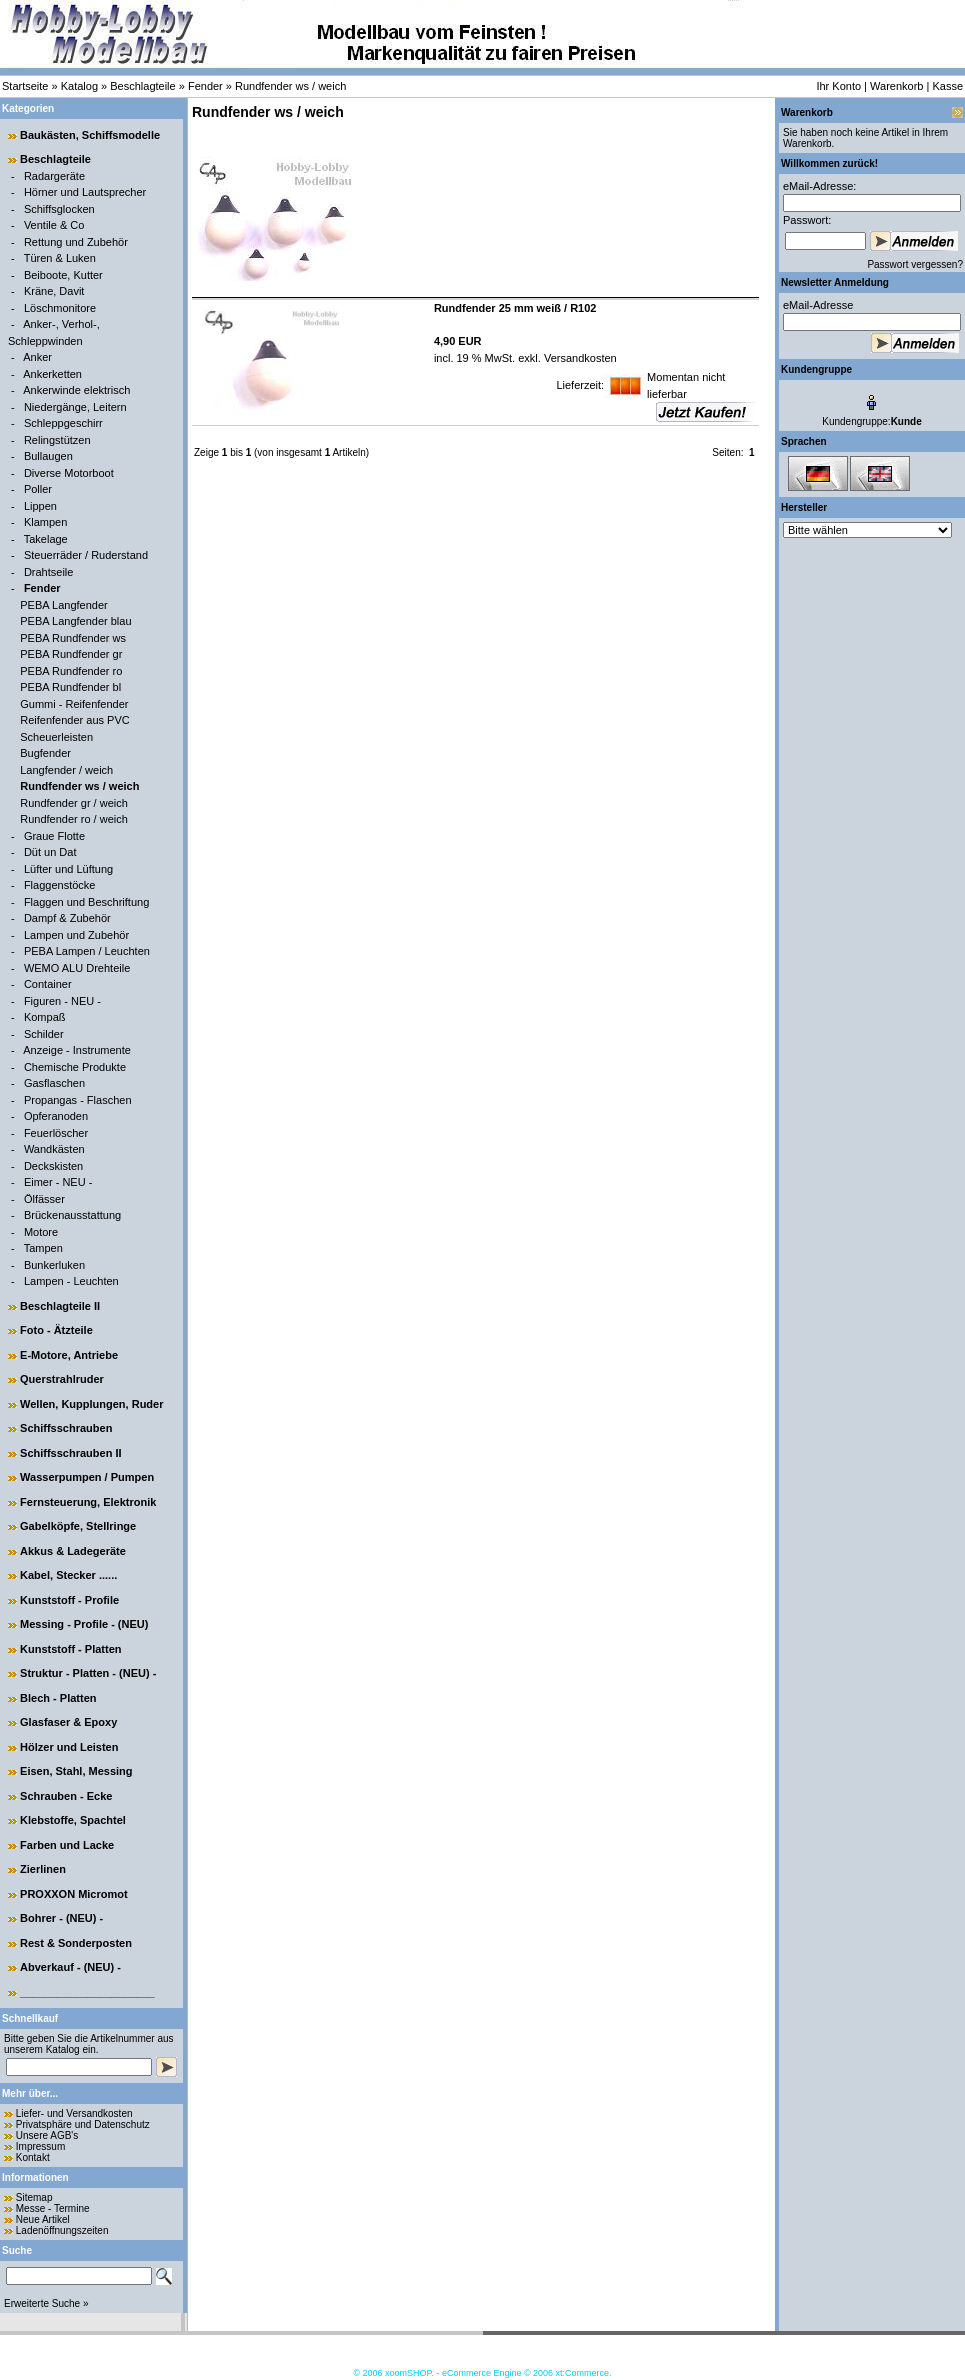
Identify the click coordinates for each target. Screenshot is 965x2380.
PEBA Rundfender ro (71, 671)
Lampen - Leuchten (71, 1281)
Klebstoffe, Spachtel (73, 1820)
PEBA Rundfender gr (71, 654)
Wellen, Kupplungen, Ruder (91, 1404)
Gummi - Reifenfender (74, 704)
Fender (205, 86)
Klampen (45, 522)
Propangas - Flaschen (78, 1100)
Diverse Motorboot (69, 473)
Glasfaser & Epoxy (68, 1722)
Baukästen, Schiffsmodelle (90, 135)
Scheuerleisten (56, 737)
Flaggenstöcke (60, 885)
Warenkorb (896, 86)
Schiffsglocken (59, 209)
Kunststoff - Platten (70, 1649)
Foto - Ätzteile (56, 1330)
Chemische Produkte (75, 1067)
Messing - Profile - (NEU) (84, 1624)
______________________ (87, 1992)
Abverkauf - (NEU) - (70, 1967)
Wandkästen (54, 1149)
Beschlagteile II (60, 1306)
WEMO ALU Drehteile (77, 968)
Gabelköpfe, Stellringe (78, 1526)
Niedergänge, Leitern (75, 407)
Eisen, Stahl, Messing (76, 1771)
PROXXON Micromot (74, 1894)
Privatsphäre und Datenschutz (83, 2124)
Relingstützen (57, 440)
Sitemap (34, 2197)
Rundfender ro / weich (74, 819)
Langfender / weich (66, 770)
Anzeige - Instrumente (77, 1050)
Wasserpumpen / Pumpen (87, 1477)
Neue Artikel (43, 2219)
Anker (37, 357)
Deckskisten (53, 1166)
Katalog (79, 86)
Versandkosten (579, 358)
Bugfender (45, 753)
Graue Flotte (54, 836)
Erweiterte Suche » (46, 2303)
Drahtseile (49, 572)
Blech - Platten (58, 1698)
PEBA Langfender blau (75, 621)
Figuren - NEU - (62, 1001)
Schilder (44, 1034)
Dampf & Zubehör (67, 918)
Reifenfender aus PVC (74, 720)
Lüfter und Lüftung (68, 869)
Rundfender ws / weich (290, 86)
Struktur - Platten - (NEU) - (88, 1673)
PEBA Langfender (63, 605)
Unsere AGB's (47, 2135)
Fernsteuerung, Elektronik (88, 1502)
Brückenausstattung (72, 1215)
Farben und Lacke (67, 1845)
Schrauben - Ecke (66, 1796)
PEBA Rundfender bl (70, 687)
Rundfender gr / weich (74, 803)
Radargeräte (54, 176)
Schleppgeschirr (63, 423)
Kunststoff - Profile (69, 1600)
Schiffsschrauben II (70, 1453)
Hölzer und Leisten (69, 1747)
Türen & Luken (60, 258)
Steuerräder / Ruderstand (86, 555)
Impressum (40, 2146)
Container (48, 984)
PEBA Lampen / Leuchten (87, 951)
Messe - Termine (53, 2208)
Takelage (46, 539)
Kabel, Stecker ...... (68, 1575)
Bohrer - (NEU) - (61, 1918)
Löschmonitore (60, 308)
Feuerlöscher (56, 1133)
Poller (38, 489)
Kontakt (33, 2157)
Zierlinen (43, 1869)
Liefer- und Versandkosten (74, 2113)
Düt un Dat (50, 852)
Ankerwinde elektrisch (76, 390)
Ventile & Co (54, 225)
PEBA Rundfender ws (73, 638)
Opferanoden (56, 1116)
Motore (41, 1232)
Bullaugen (48, 456)
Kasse (947, 86)
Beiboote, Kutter (63, 275)
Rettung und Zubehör (76, 242)
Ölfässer (44, 1199)
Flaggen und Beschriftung (86, 902)
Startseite (25, 86)
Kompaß (45, 1017)
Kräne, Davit (54, 291)
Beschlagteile (142, 86)
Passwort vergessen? (915, 264)
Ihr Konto (838, 86)
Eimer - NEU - (58, 1182)
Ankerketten (52, 374)
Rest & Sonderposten (76, 1943)
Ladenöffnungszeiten (62, 2230)
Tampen (43, 1248)
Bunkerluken (54, 1265)
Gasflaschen (54, 1083)
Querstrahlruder (62, 1379)
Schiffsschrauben (66, 1428)
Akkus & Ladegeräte (73, 1551)
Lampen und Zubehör (76, 935)
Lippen (40, 506)
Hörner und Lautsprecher (85, 192)
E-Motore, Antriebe (69, 1355)
